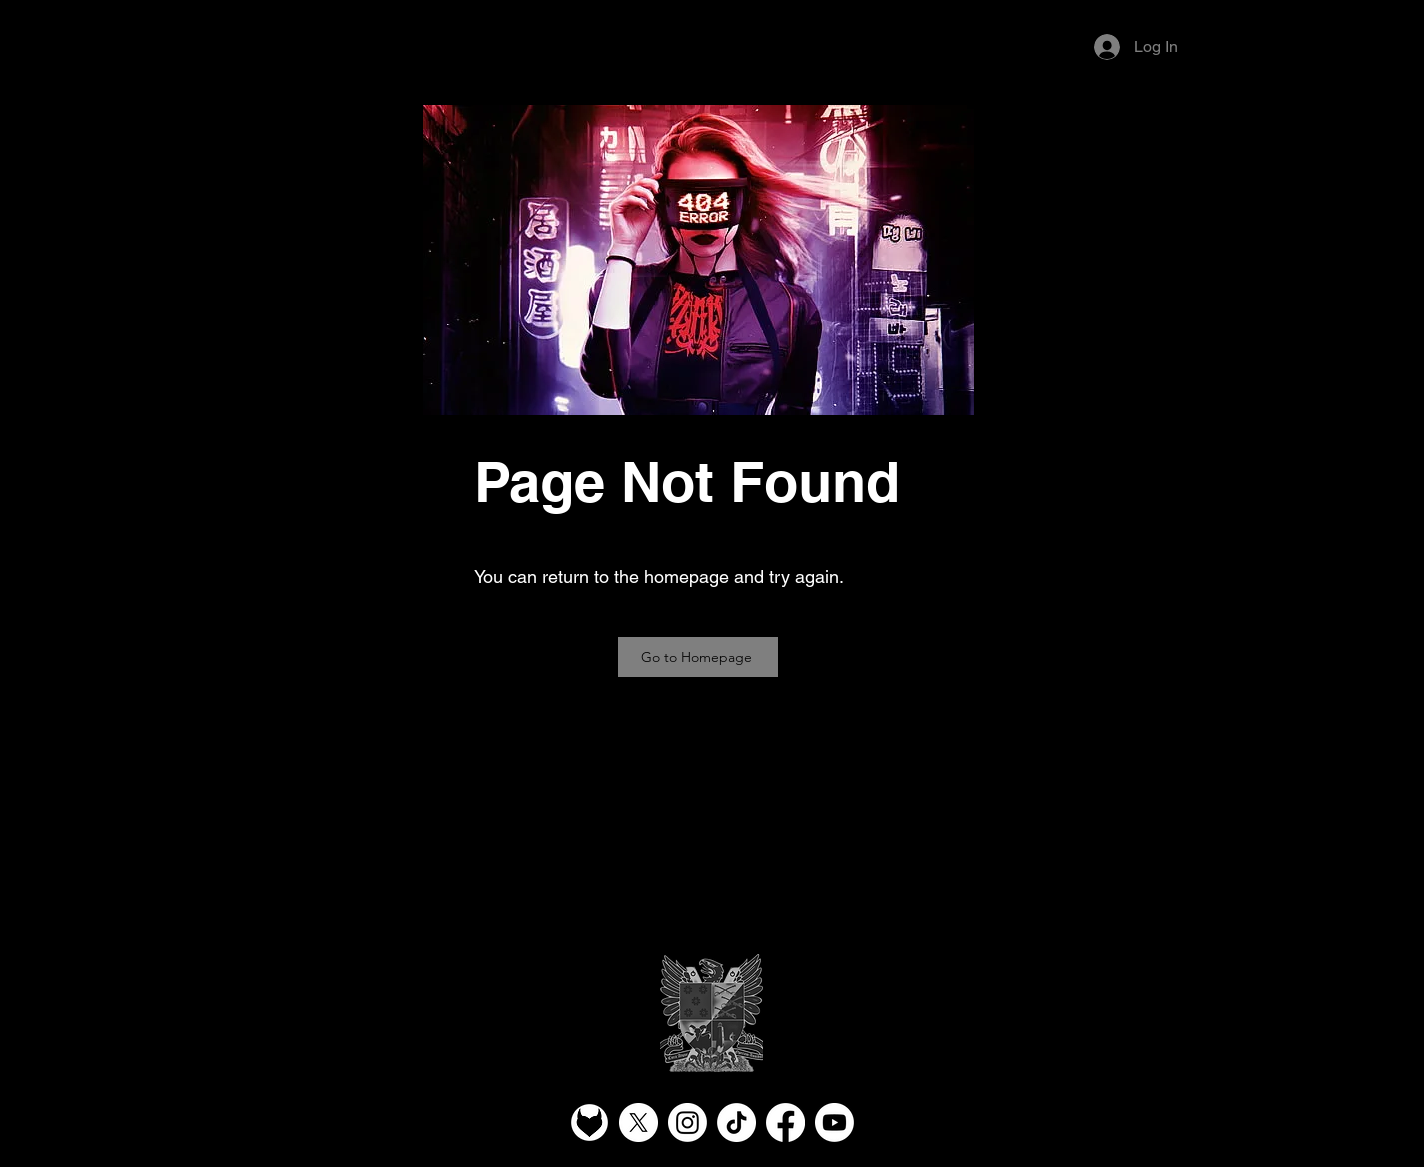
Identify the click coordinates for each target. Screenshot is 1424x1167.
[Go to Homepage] (698, 657)
